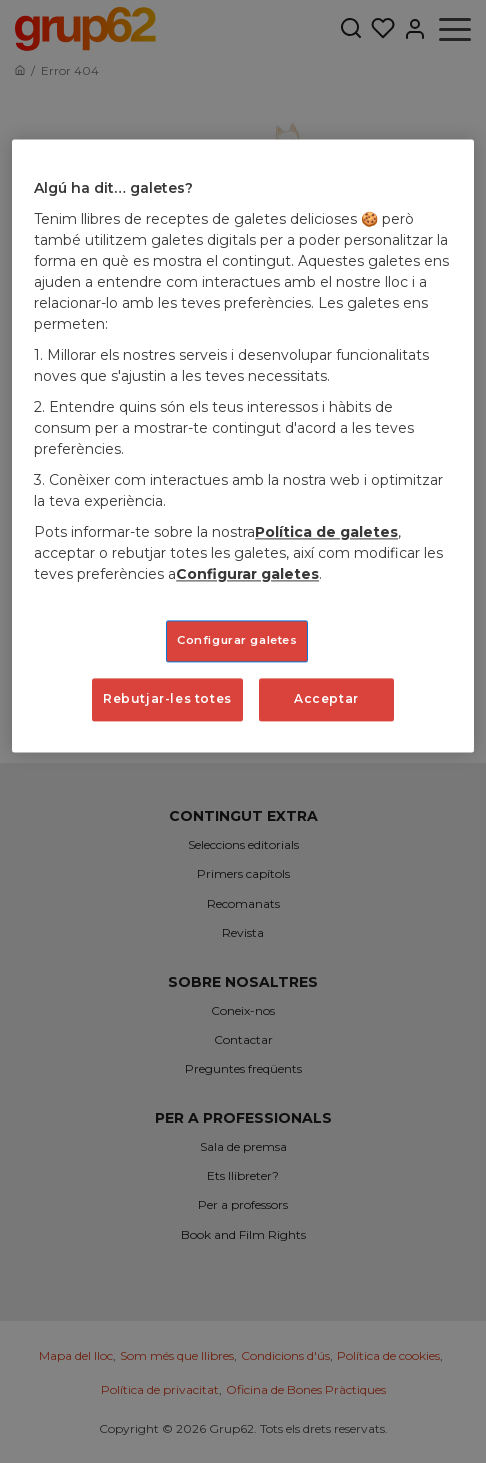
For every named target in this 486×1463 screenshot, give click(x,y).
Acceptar (326, 698)
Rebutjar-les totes (167, 698)
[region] (243, 446)
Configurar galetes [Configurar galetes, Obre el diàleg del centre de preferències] (237, 640)
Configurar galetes (247, 574)
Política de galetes (326, 532)
